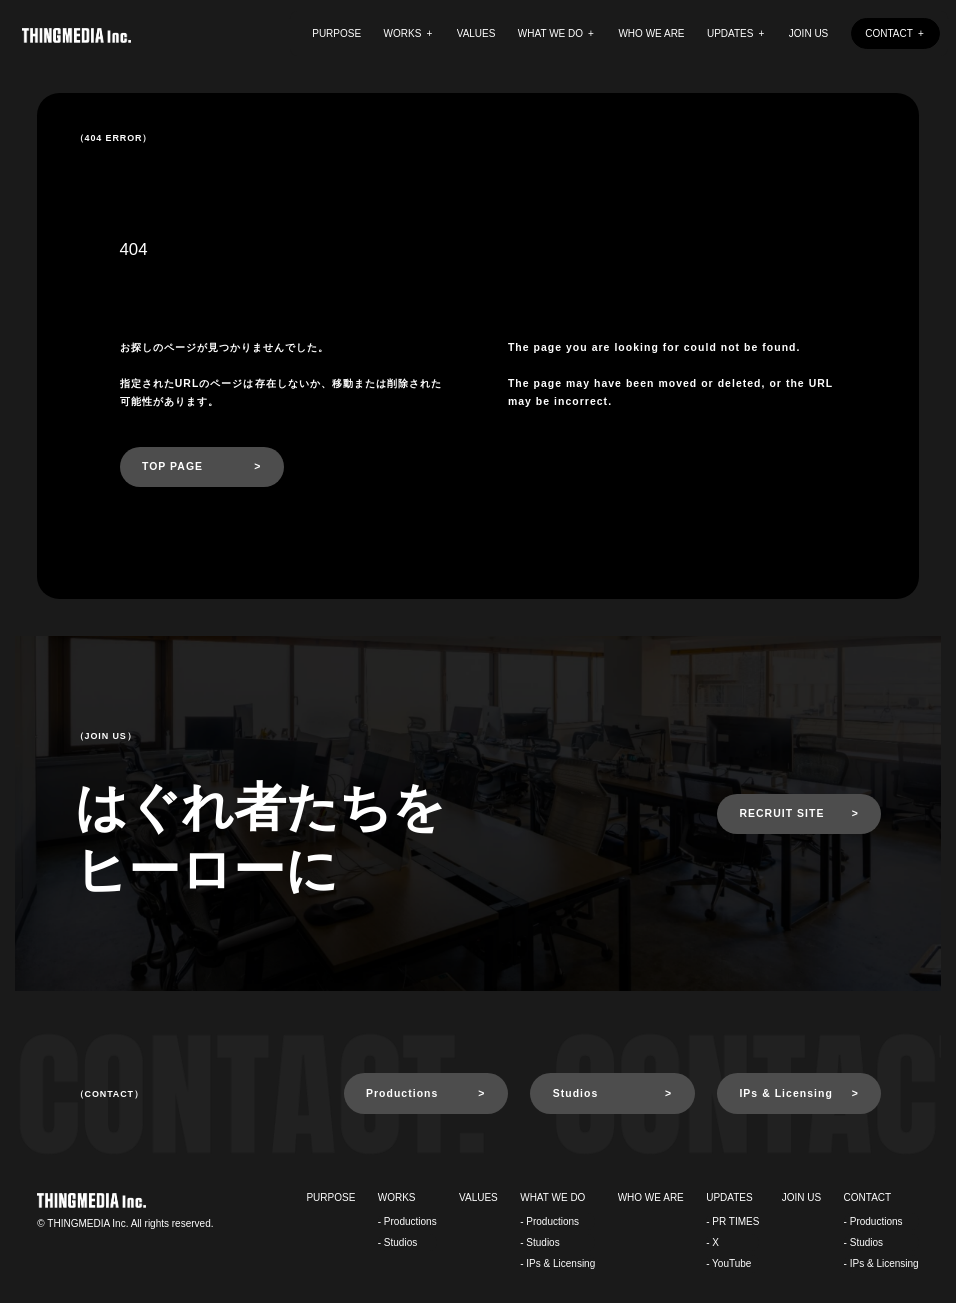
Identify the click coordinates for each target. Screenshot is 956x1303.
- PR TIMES (732, 1221)
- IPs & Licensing (557, 1263)
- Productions (407, 1221)
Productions (402, 1093)
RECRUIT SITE (781, 813)
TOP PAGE (172, 466)
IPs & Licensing (785, 1093)
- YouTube (728, 1263)
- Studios (397, 1242)
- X (712, 1242)
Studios (576, 1093)
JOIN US (808, 33)
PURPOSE (336, 33)
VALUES (476, 33)
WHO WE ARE (651, 33)
